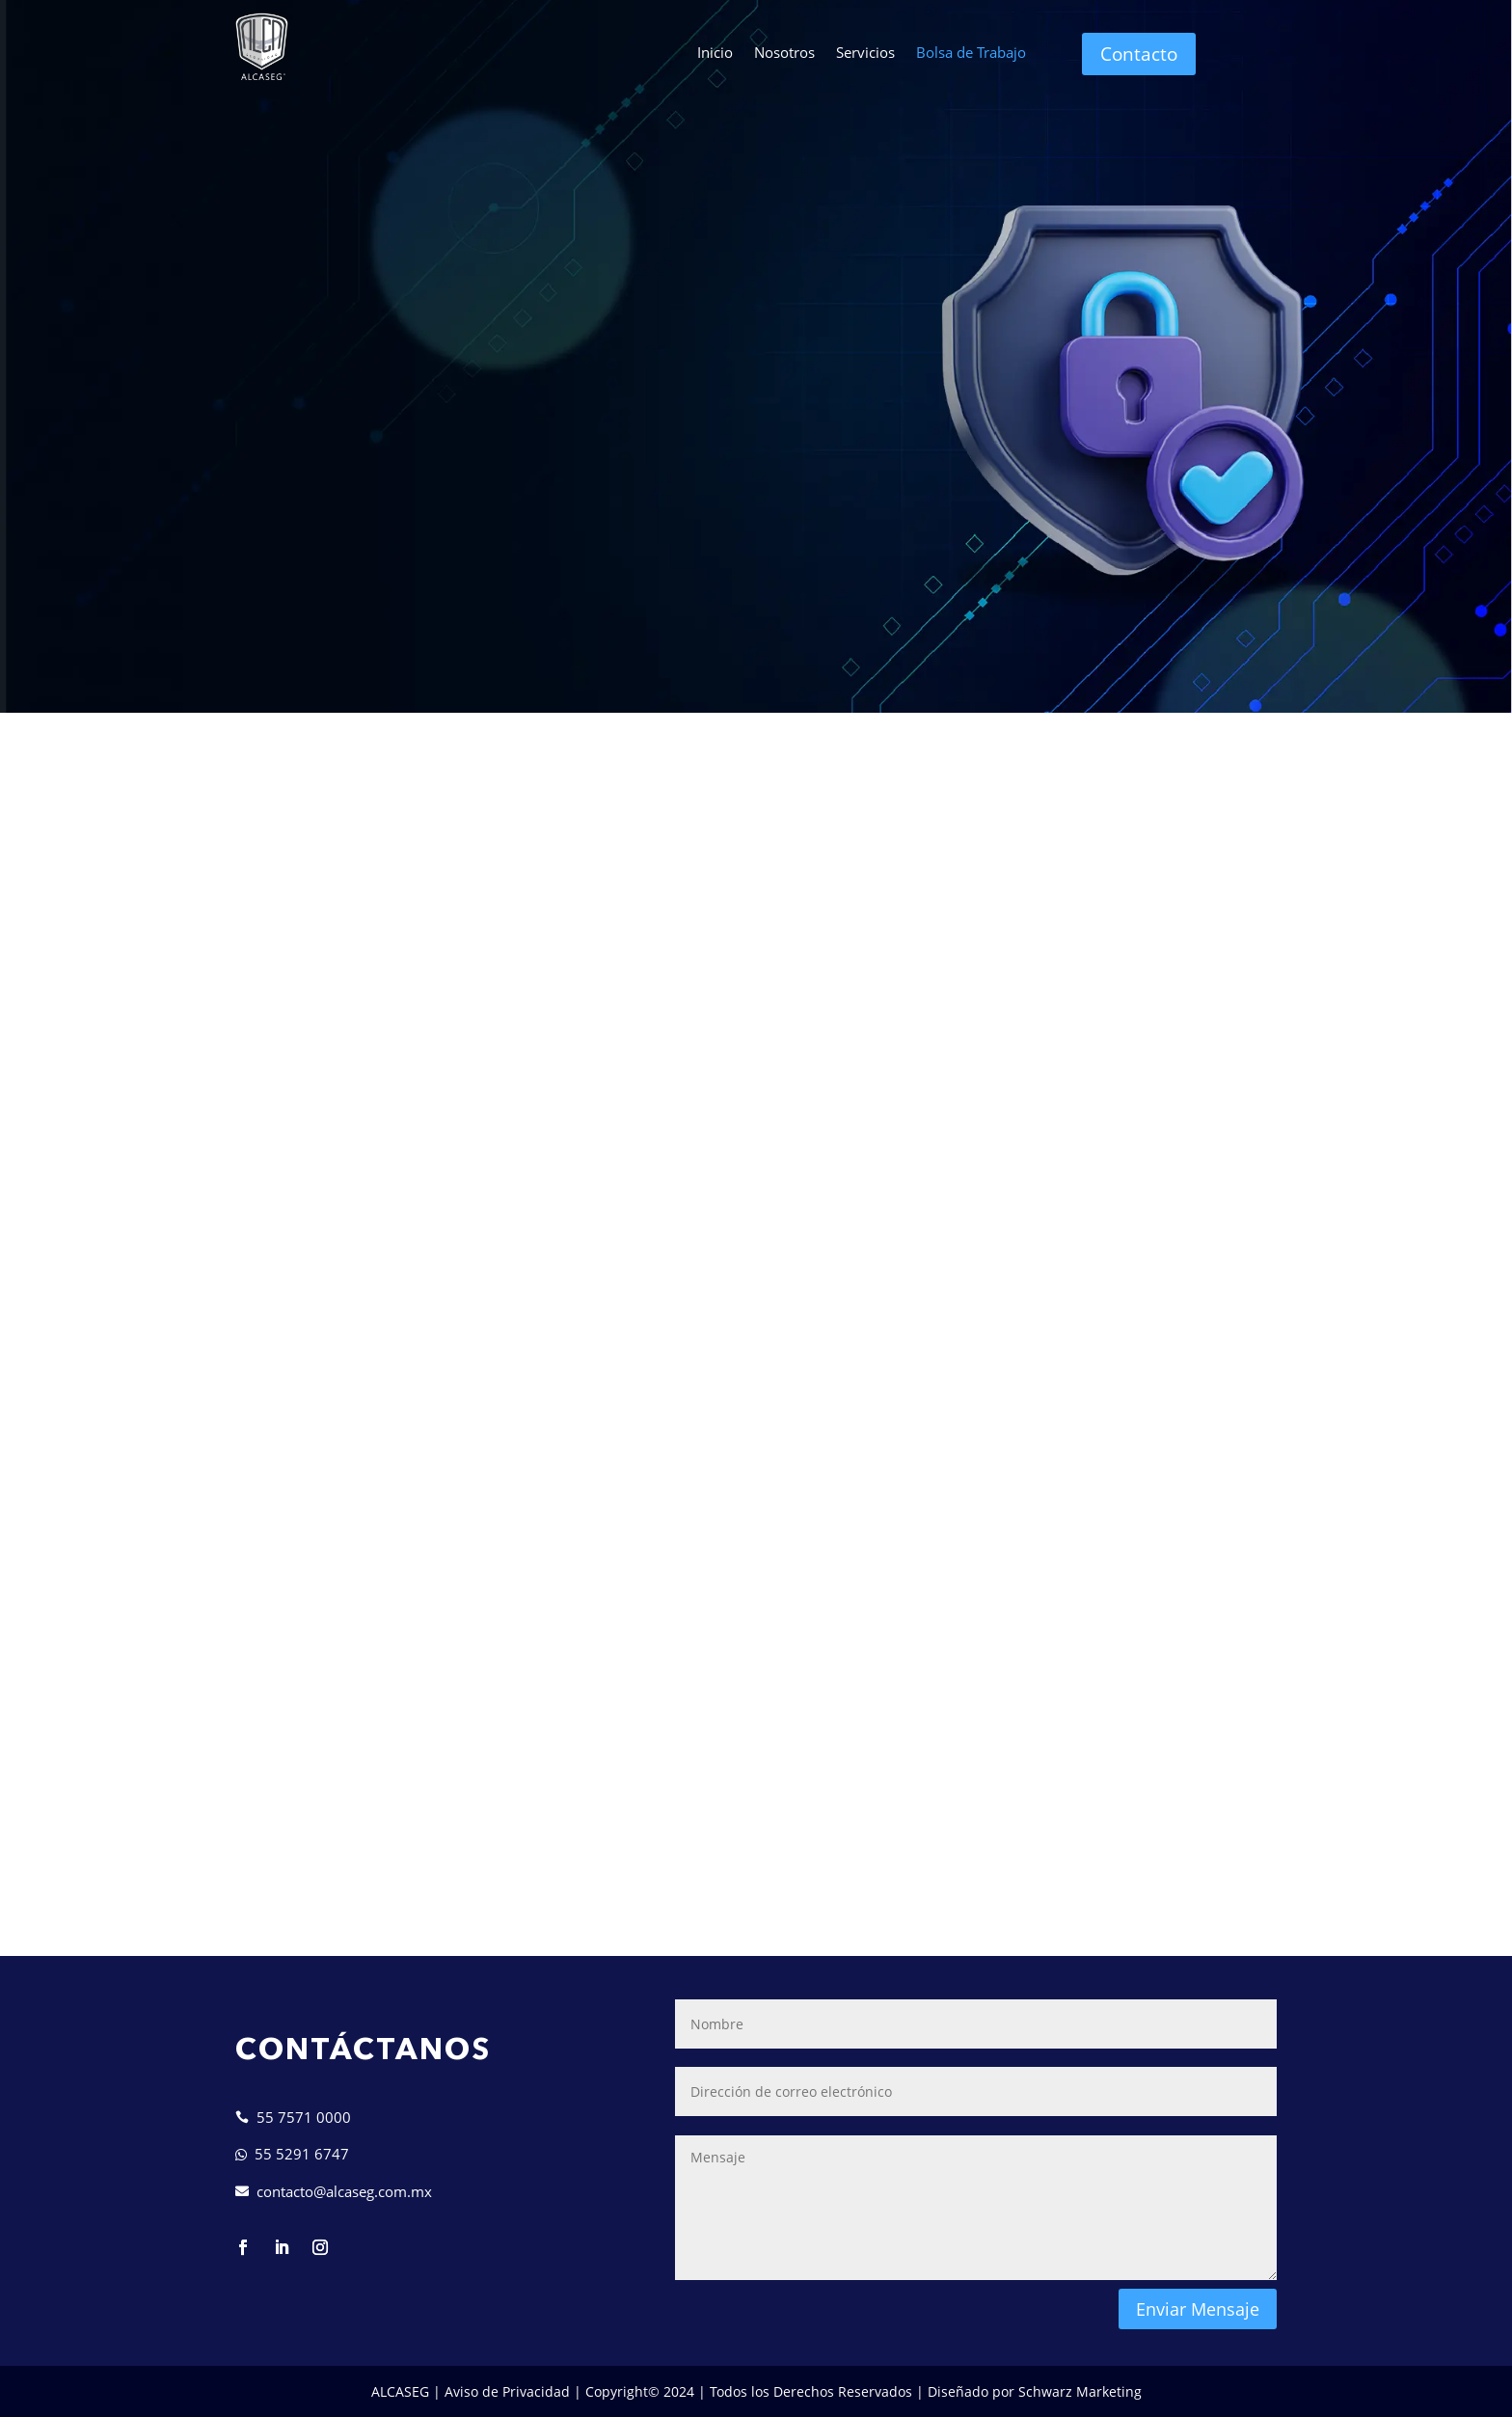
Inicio (715, 53)
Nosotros (784, 53)
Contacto (1138, 54)
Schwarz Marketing (1080, 2391)
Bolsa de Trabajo (971, 53)
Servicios (865, 53)
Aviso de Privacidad (507, 2391)
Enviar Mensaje (1197, 2309)
